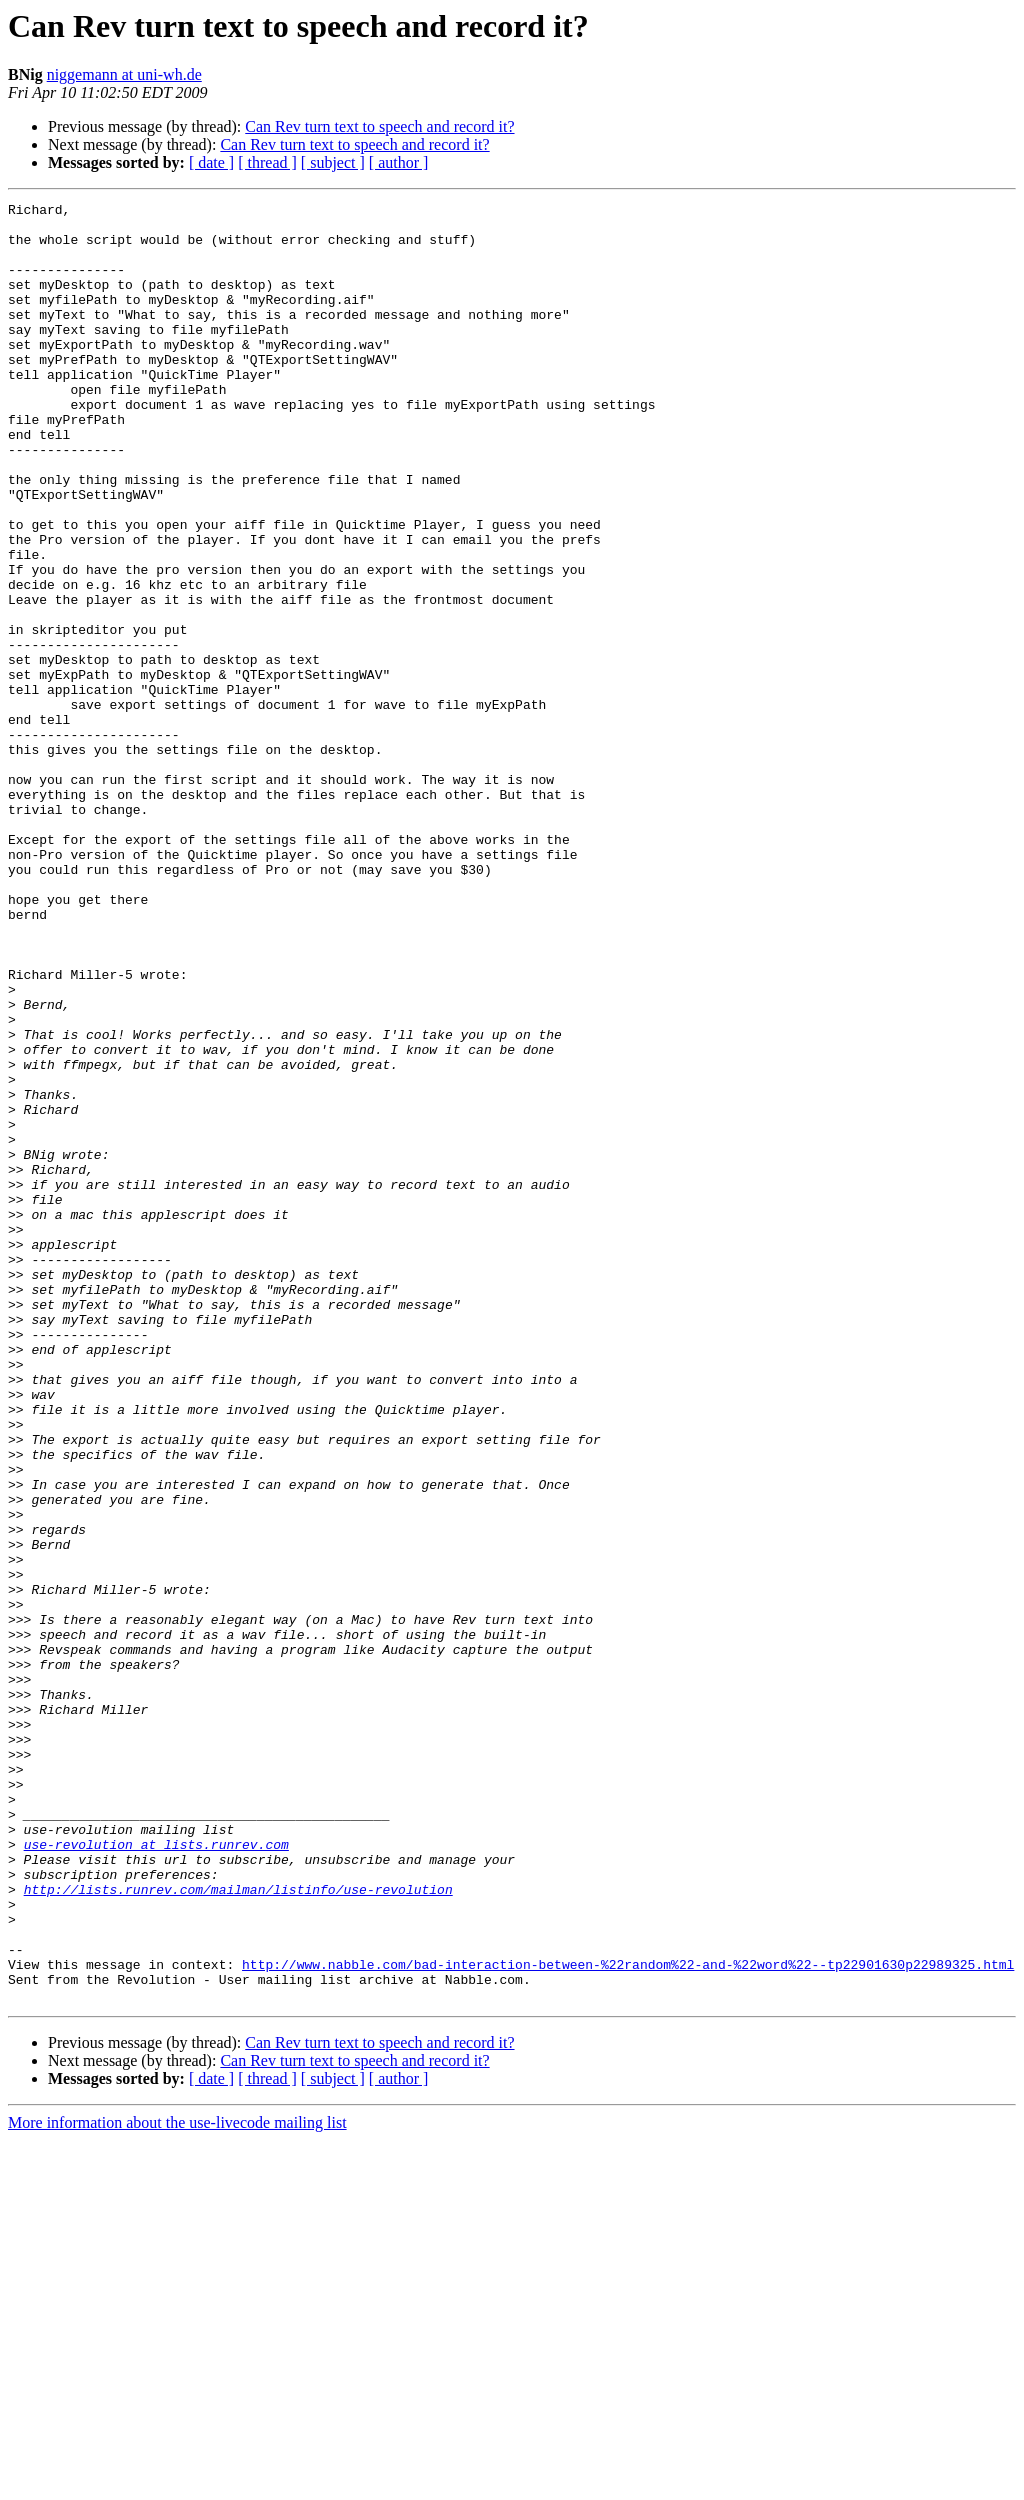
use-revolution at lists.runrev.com (156, 2174)
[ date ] (211, 162)
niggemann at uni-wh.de (124, 74)
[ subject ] (333, 162)
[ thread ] (267, 162)
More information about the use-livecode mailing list (177, 2482)
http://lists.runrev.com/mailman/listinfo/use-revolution (238, 2228)
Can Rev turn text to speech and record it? (379, 126)
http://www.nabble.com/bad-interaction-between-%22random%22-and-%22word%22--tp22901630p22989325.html (628, 2318)
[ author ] (399, 162)
